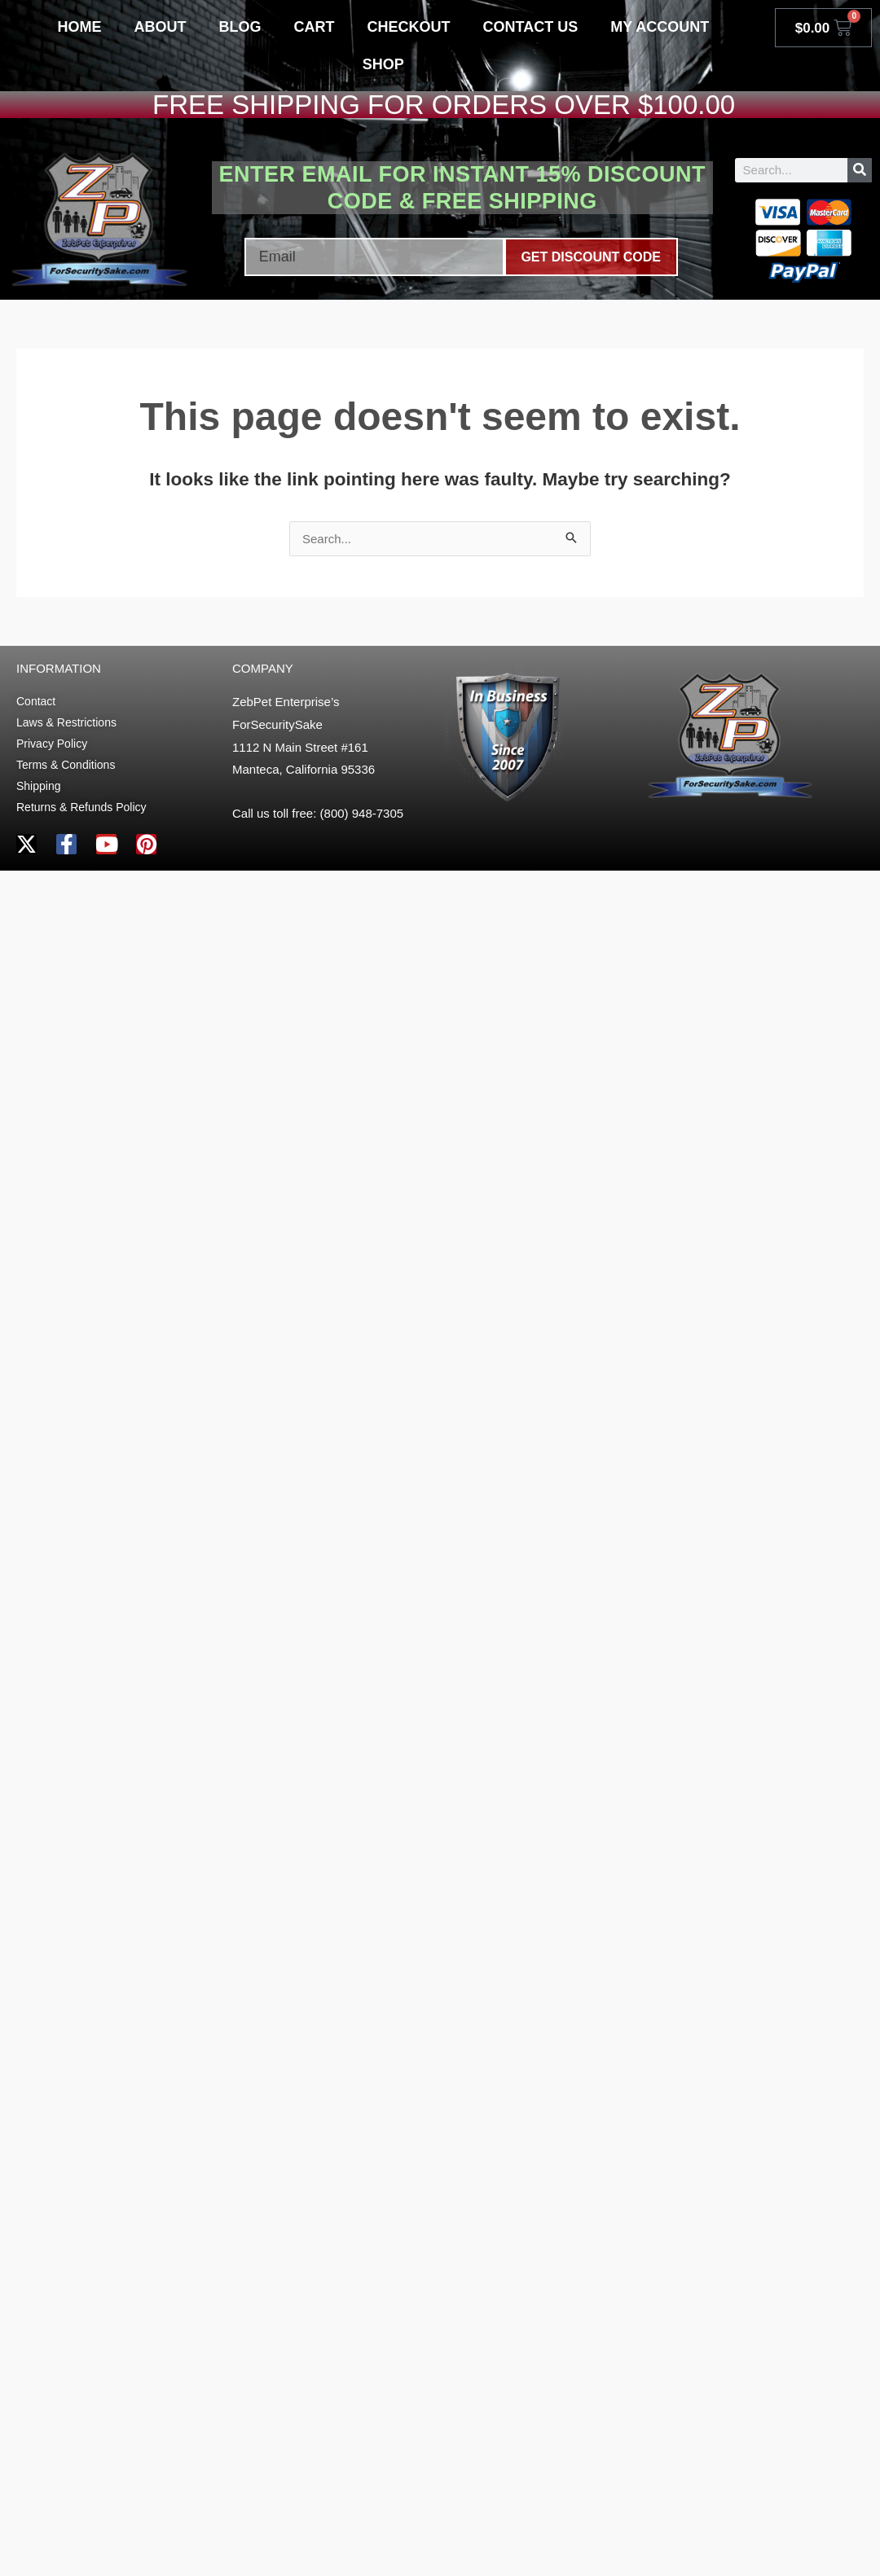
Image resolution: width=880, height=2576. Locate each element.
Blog (240, 27)
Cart (314, 27)
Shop (383, 64)
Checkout (409, 27)
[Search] (859, 170)
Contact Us (531, 27)
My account (659, 27)
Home (80, 27)
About (160, 27)
